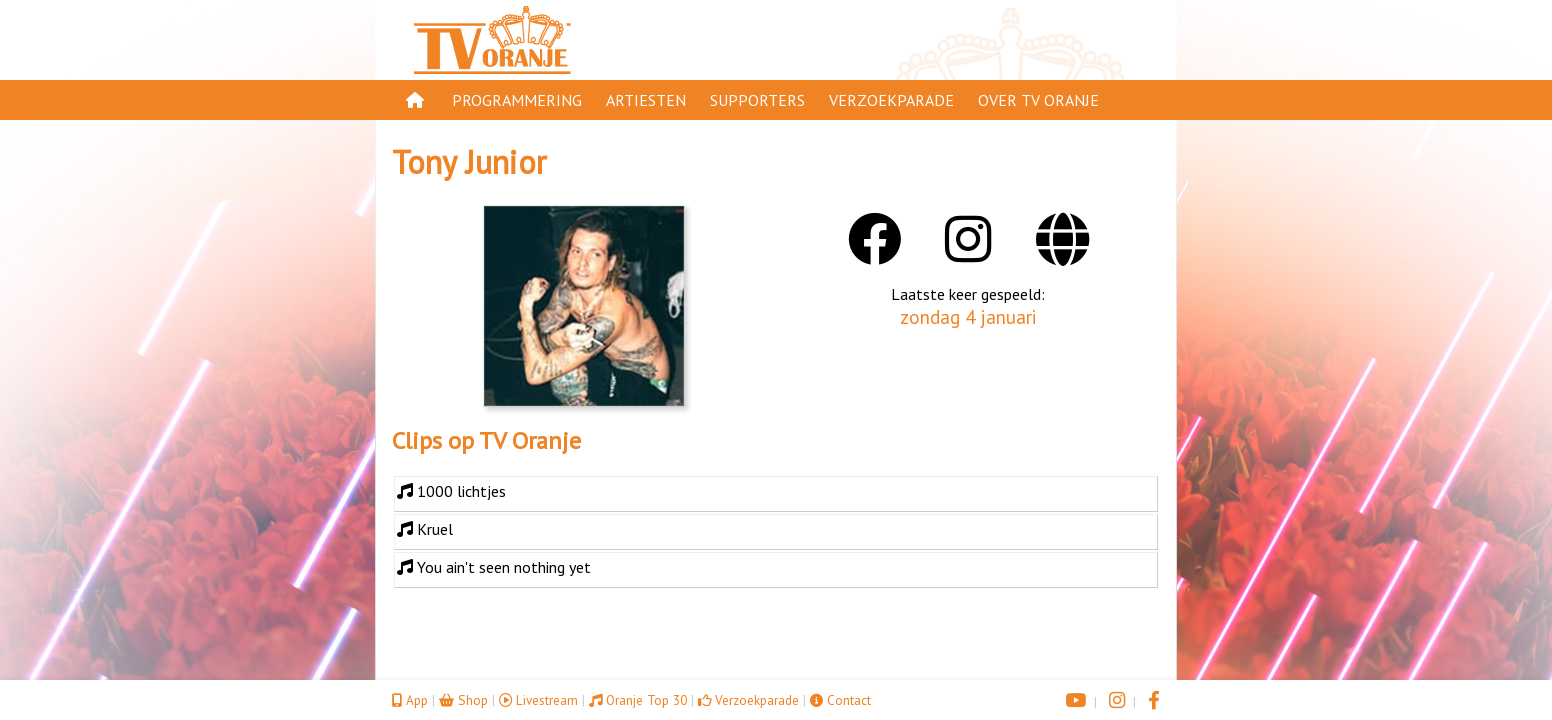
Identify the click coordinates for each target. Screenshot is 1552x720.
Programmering (517, 100)
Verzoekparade (891, 100)
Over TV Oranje (1038, 100)
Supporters (757, 100)
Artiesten (646, 100)
